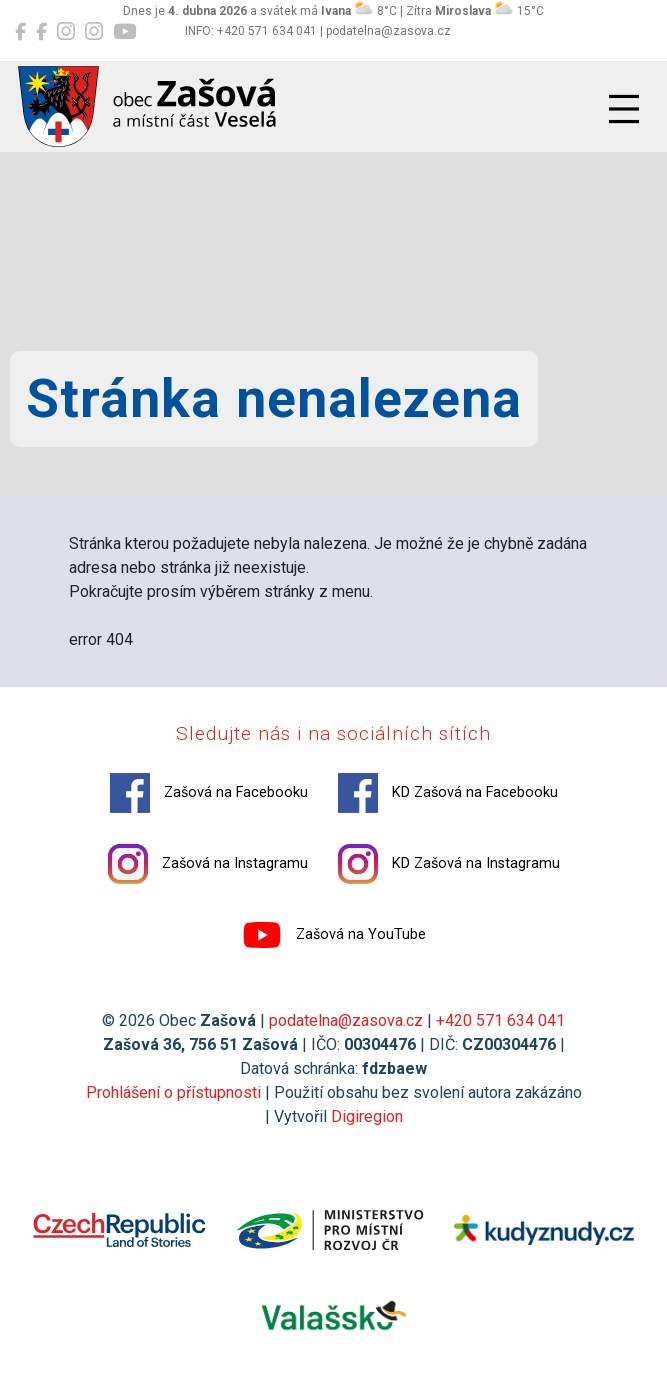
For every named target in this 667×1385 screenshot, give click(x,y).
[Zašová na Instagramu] (66, 32)
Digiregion (367, 1116)
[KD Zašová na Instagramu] (94, 32)
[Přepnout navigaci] (624, 109)
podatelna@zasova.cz (346, 1020)
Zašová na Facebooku (209, 793)
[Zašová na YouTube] (124, 32)
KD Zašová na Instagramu (449, 864)
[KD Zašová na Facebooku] (41, 32)
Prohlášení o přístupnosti (173, 1092)
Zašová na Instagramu (208, 864)
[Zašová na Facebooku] (20, 32)
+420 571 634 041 (500, 1020)
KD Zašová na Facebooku (448, 793)
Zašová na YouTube (334, 935)
